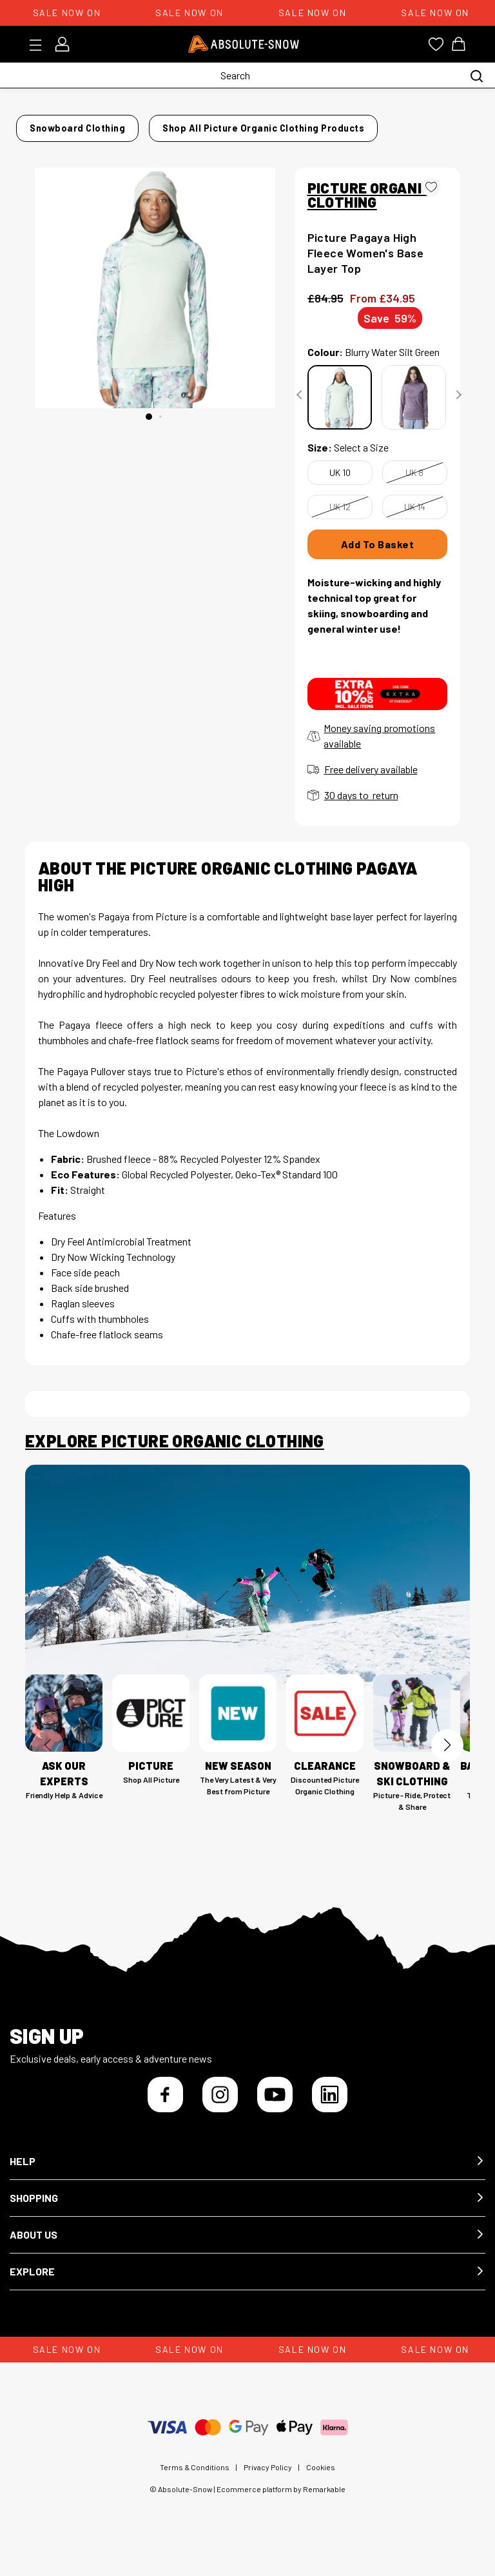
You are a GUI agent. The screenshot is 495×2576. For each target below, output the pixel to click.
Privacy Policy (268, 2478)
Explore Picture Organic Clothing (174, 1451)
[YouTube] (275, 2106)
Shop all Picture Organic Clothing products (132, 143)
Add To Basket (377, 556)
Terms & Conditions (194, 2478)
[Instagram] (220, 2106)
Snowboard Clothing (115, 124)
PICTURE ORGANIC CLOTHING (369, 205)
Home (38, 124)
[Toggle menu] (39, 45)
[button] (247, 2173)
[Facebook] (165, 2106)
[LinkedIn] (329, 2106)
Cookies (320, 2478)
